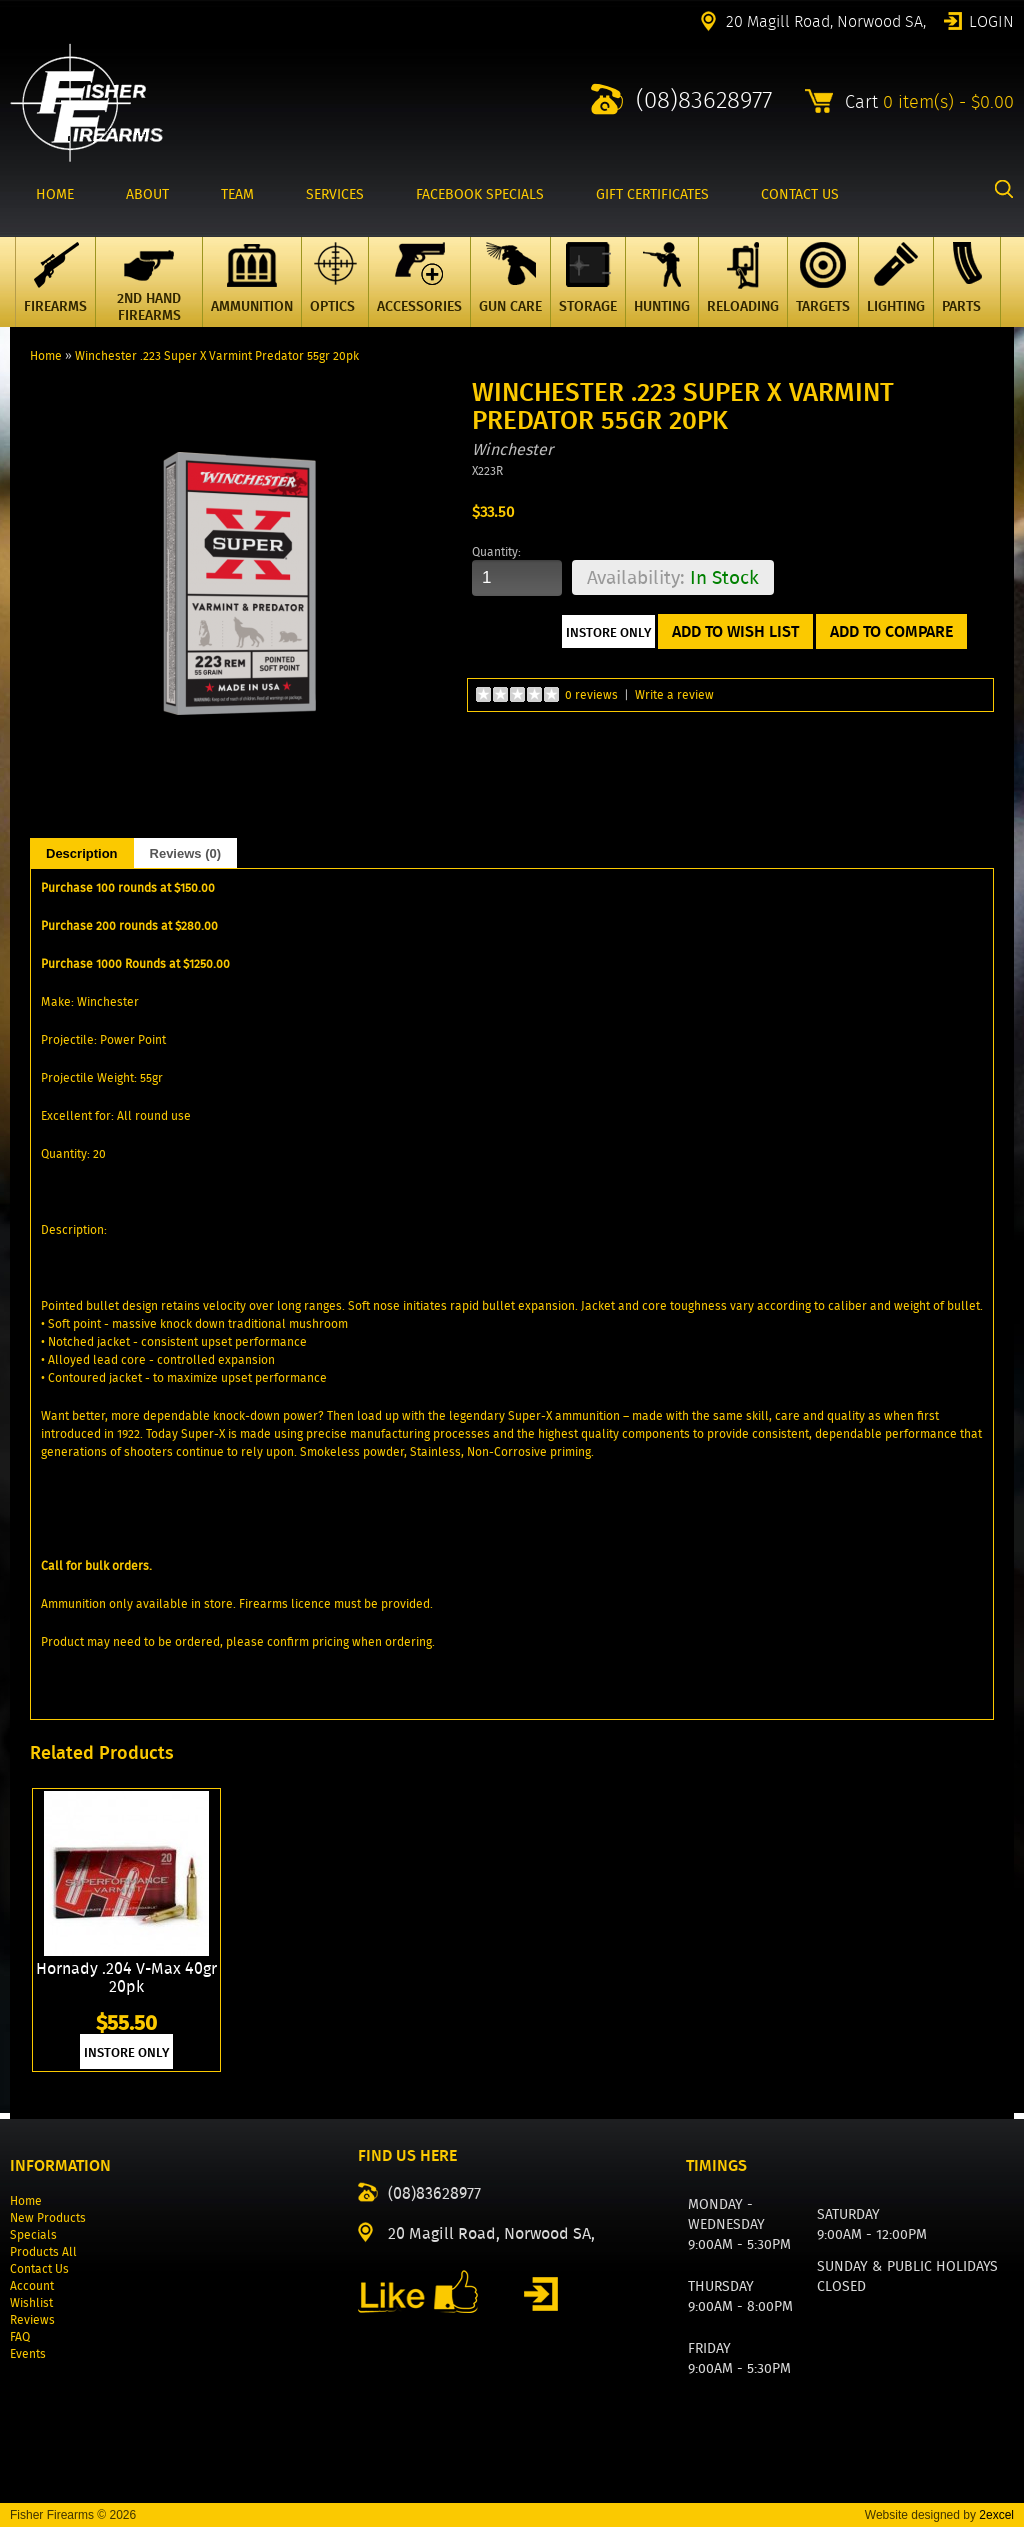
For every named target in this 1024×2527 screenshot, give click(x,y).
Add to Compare (891, 631)
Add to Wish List (735, 631)
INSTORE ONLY (126, 2052)
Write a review (674, 694)
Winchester (512, 449)
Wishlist (31, 2302)
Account (32, 2285)
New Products (48, 2217)
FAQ (20, 2336)
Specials (33, 2234)
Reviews (32, 2319)
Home (46, 355)
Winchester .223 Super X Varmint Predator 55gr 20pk (217, 355)
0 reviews (591, 694)
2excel (996, 2515)
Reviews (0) (186, 853)
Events (28, 2353)
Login (991, 20)
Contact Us (39, 2268)
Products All (43, 2251)
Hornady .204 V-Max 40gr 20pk (126, 1979)
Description (82, 853)
